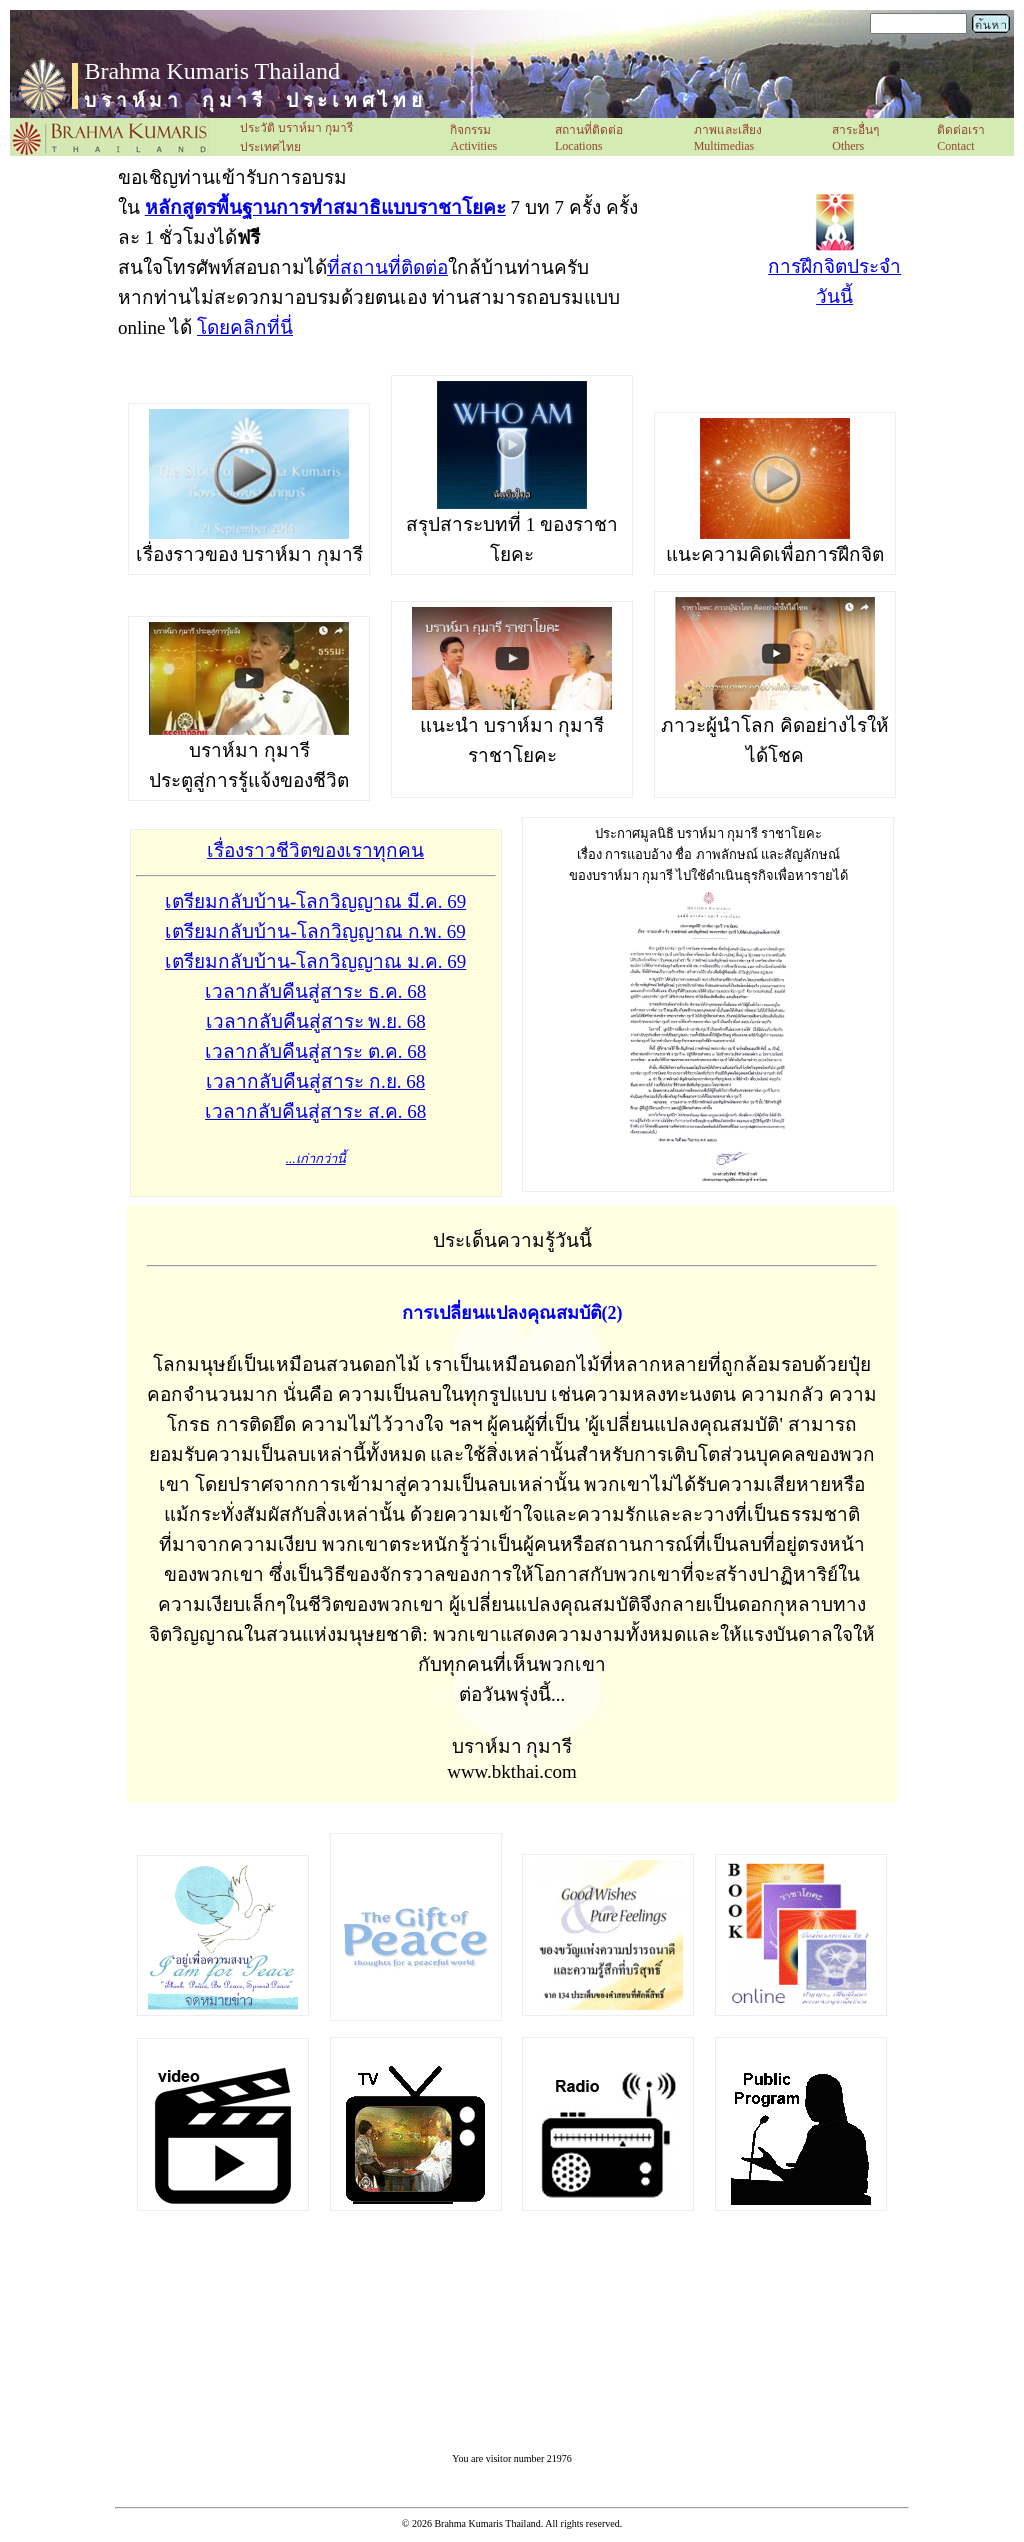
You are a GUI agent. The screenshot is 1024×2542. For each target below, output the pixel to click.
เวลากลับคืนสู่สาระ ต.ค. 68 (315, 1051)
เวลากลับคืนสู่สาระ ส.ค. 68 (315, 1111)
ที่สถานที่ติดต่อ (387, 267)
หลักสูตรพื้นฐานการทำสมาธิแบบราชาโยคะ (325, 207)
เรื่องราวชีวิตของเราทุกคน (315, 850)
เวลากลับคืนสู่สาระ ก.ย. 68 (315, 1081)
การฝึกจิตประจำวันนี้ (834, 270)
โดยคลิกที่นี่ (245, 327)
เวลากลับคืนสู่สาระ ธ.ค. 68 (315, 991)
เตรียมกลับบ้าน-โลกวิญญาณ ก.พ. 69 (315, 931)
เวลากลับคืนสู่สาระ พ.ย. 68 (316, 1021)
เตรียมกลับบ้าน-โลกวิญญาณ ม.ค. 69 (315, 961)
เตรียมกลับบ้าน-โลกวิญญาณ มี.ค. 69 (315, 901)
